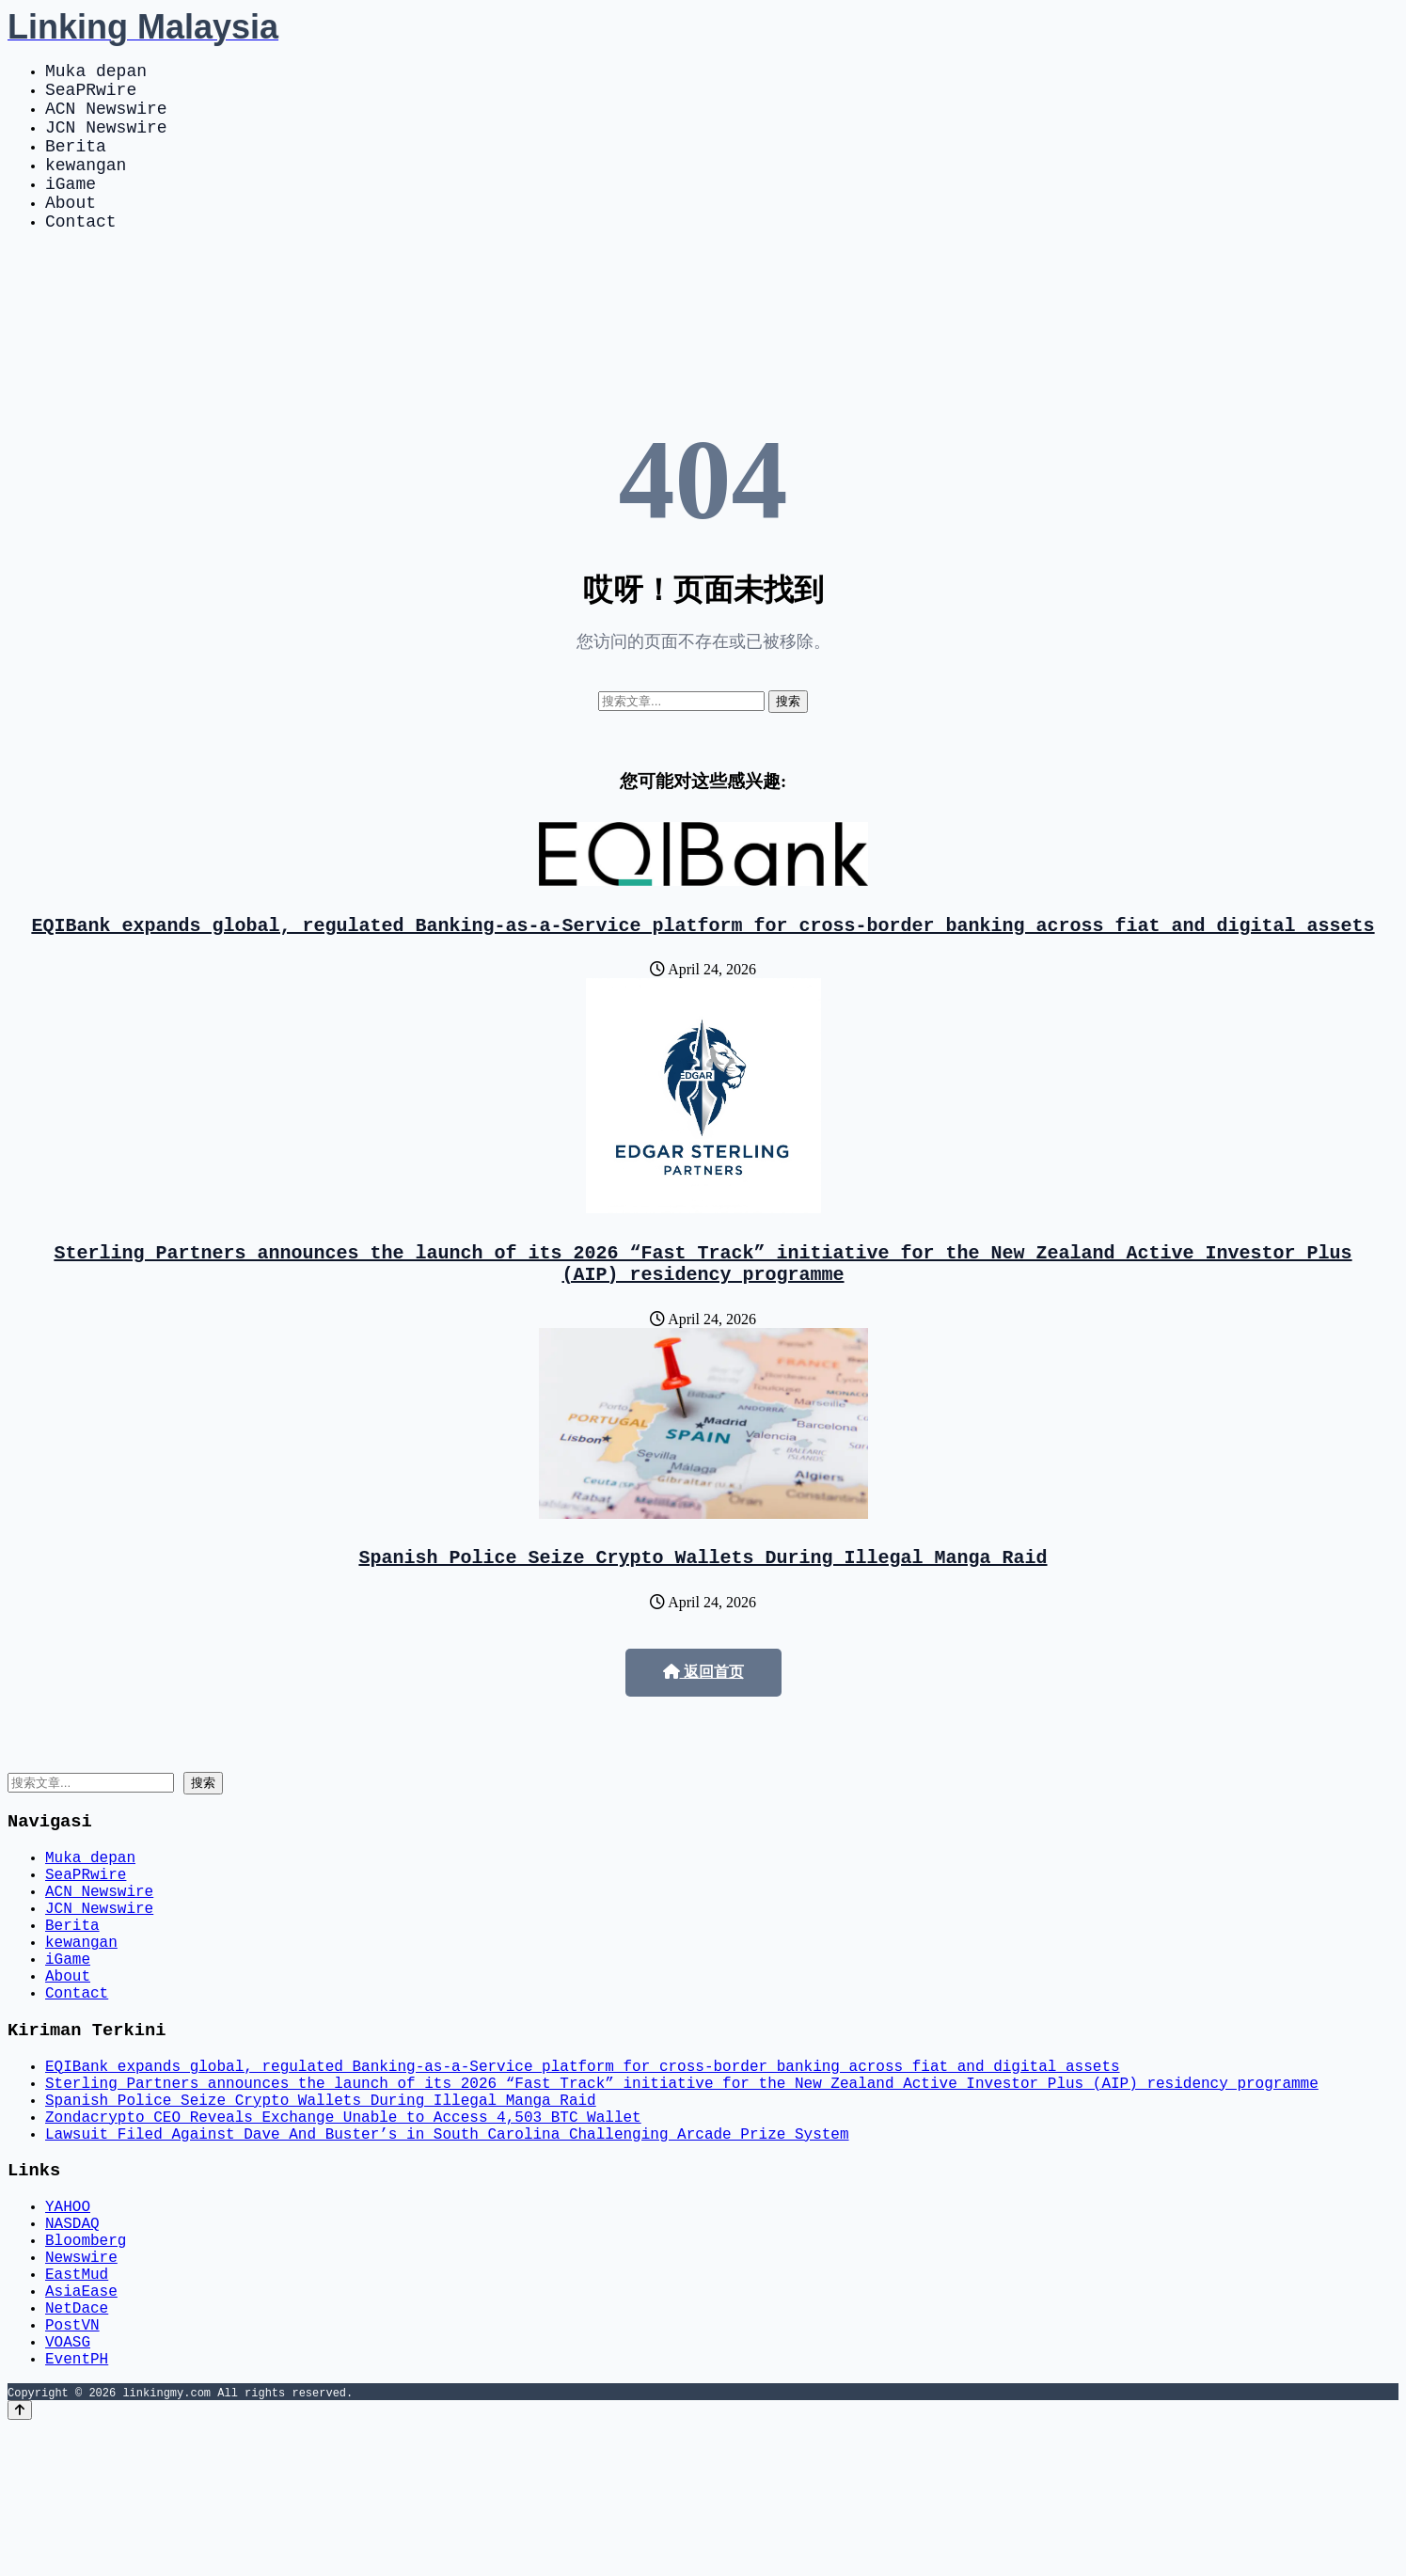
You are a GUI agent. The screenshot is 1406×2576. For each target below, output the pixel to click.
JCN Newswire (106, 141)
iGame (70, 209)
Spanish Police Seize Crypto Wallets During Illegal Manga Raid (703, 1605)
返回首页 (703, 1721)
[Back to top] (20, 2558)
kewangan (85, 186)
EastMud (76, 2403)
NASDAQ (72, 2341)
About (70, 231)
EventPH (76, 2506)
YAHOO (67, 2320)
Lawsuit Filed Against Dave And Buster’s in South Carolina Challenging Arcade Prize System (446, 2241)
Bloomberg (85, 2361)
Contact (81, 254)
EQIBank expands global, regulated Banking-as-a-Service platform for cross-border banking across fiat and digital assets (703, 961)
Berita (75, 163)
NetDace (76, 2444)
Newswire (81, 2382)
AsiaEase (81, 2423)
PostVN (72, 2465)
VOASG (67, 2485)
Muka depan (96, 73)
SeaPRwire (90, 96)
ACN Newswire (106, 118)
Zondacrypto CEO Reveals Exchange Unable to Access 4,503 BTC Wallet (343, 2220)
